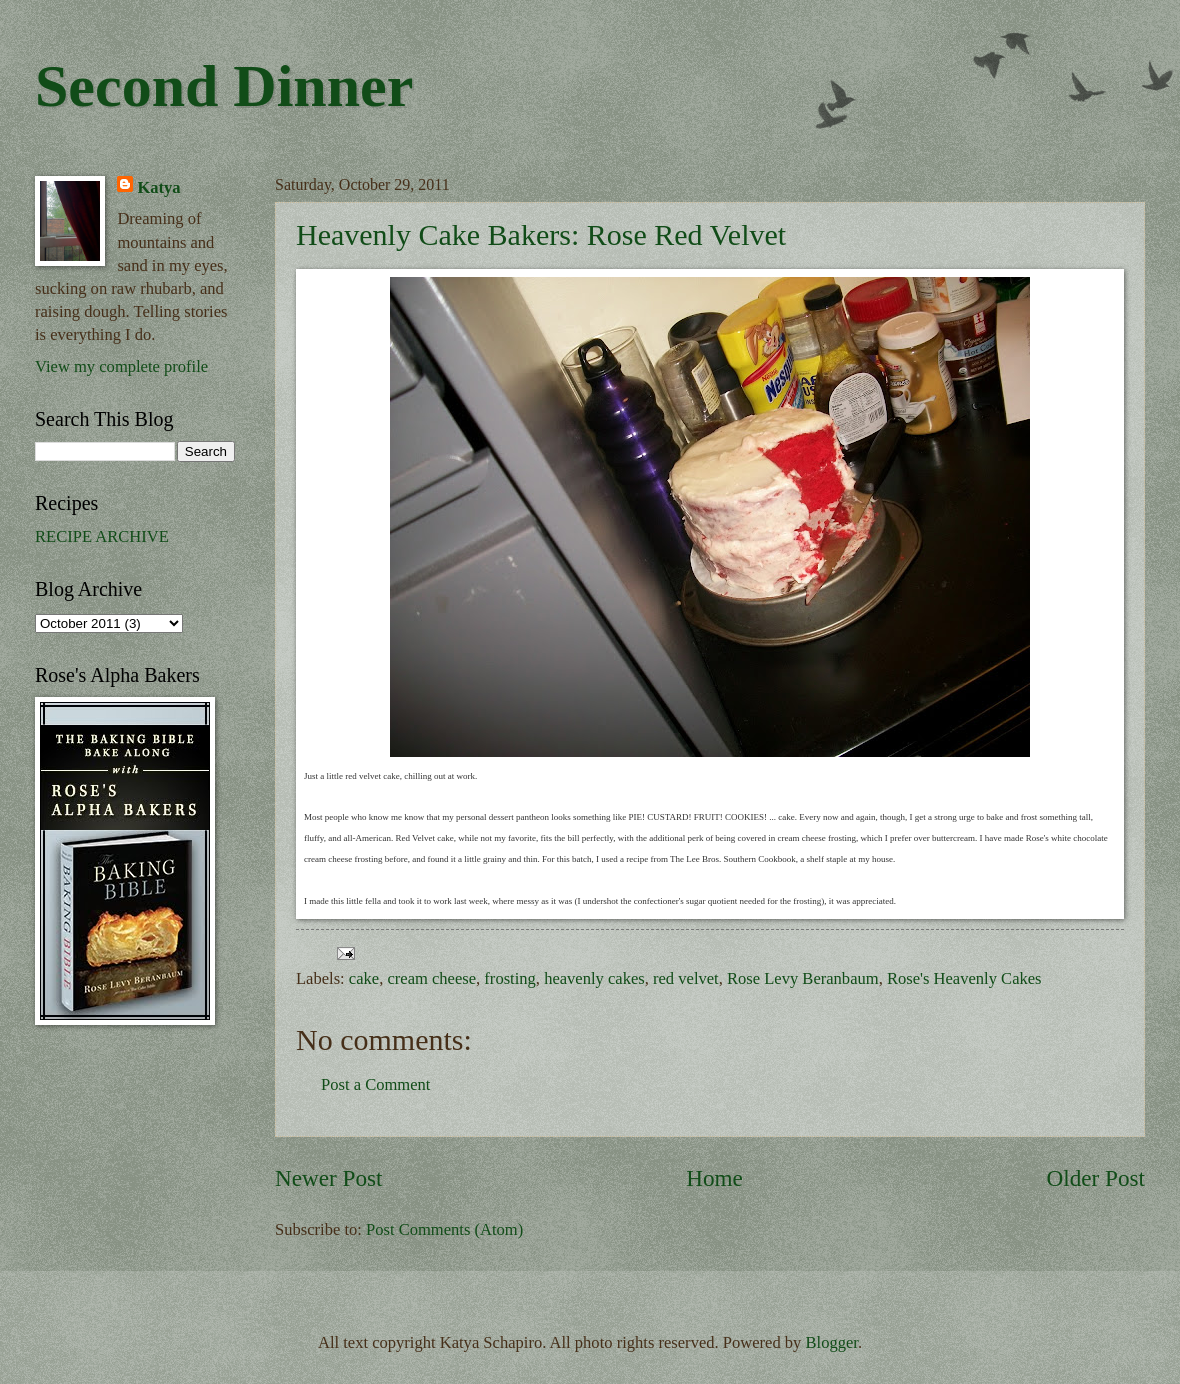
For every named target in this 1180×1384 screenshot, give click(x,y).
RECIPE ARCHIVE (102, 536)
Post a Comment (375, 1084)
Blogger (832, 1342)
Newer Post (328, 1178)
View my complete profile (121, 366)
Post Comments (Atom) (444, 1229)
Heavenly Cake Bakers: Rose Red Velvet (541, 234)
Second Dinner (224, 86)
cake (364, 978)
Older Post (1096, 1178)
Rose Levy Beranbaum (803, 978)
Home (714, 1178)
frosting (509, 978)
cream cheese (431, 978)
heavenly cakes (594, 978)
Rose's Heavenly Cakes (964, 978)
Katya (158, 187)
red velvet (686, 978)
